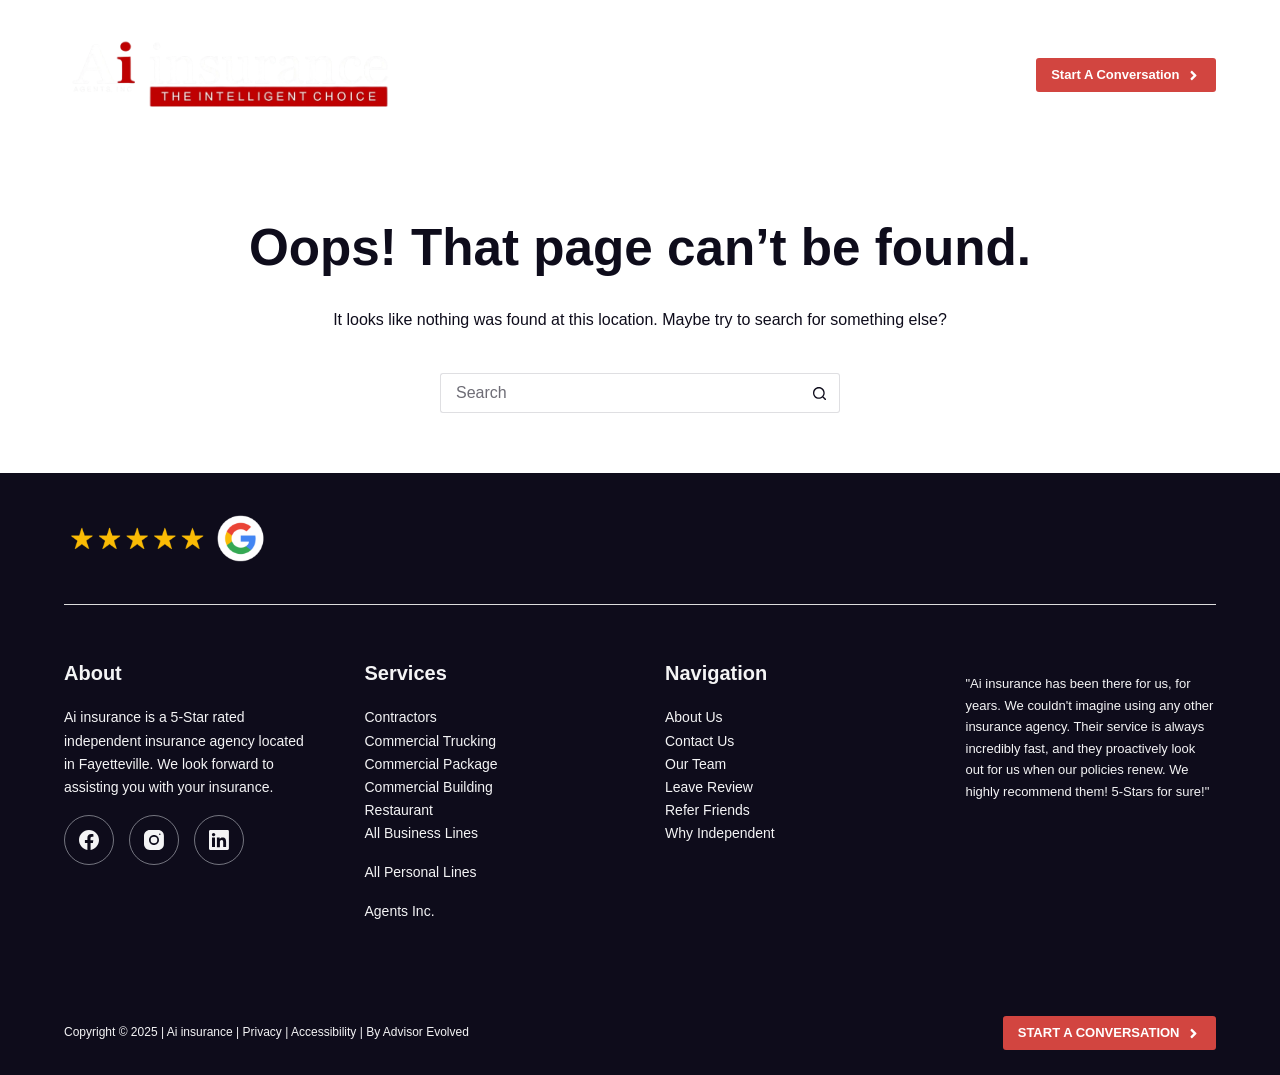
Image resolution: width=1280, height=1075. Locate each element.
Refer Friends (707, 810)
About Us (694, 717)
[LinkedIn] (219, 840)
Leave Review (709, 787)
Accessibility (323, 1032)
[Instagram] (154, 840)
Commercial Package (431, 764)
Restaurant (399, 810)
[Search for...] (620, 393)
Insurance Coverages (653, 75)
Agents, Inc (814, 75)
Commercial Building (429, 787)
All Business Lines (422, 833)
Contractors (401, 717)
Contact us (954, 75)
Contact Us (699, 741)
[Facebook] (89, 840)
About (512, 75)
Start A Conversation (1126, 75)
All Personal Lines (421, 872)
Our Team (695, 764)
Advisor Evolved (426, 1032)
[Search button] (820, 393)
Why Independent (720, 833)
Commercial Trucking (430, 741)
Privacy (262, 1032)
